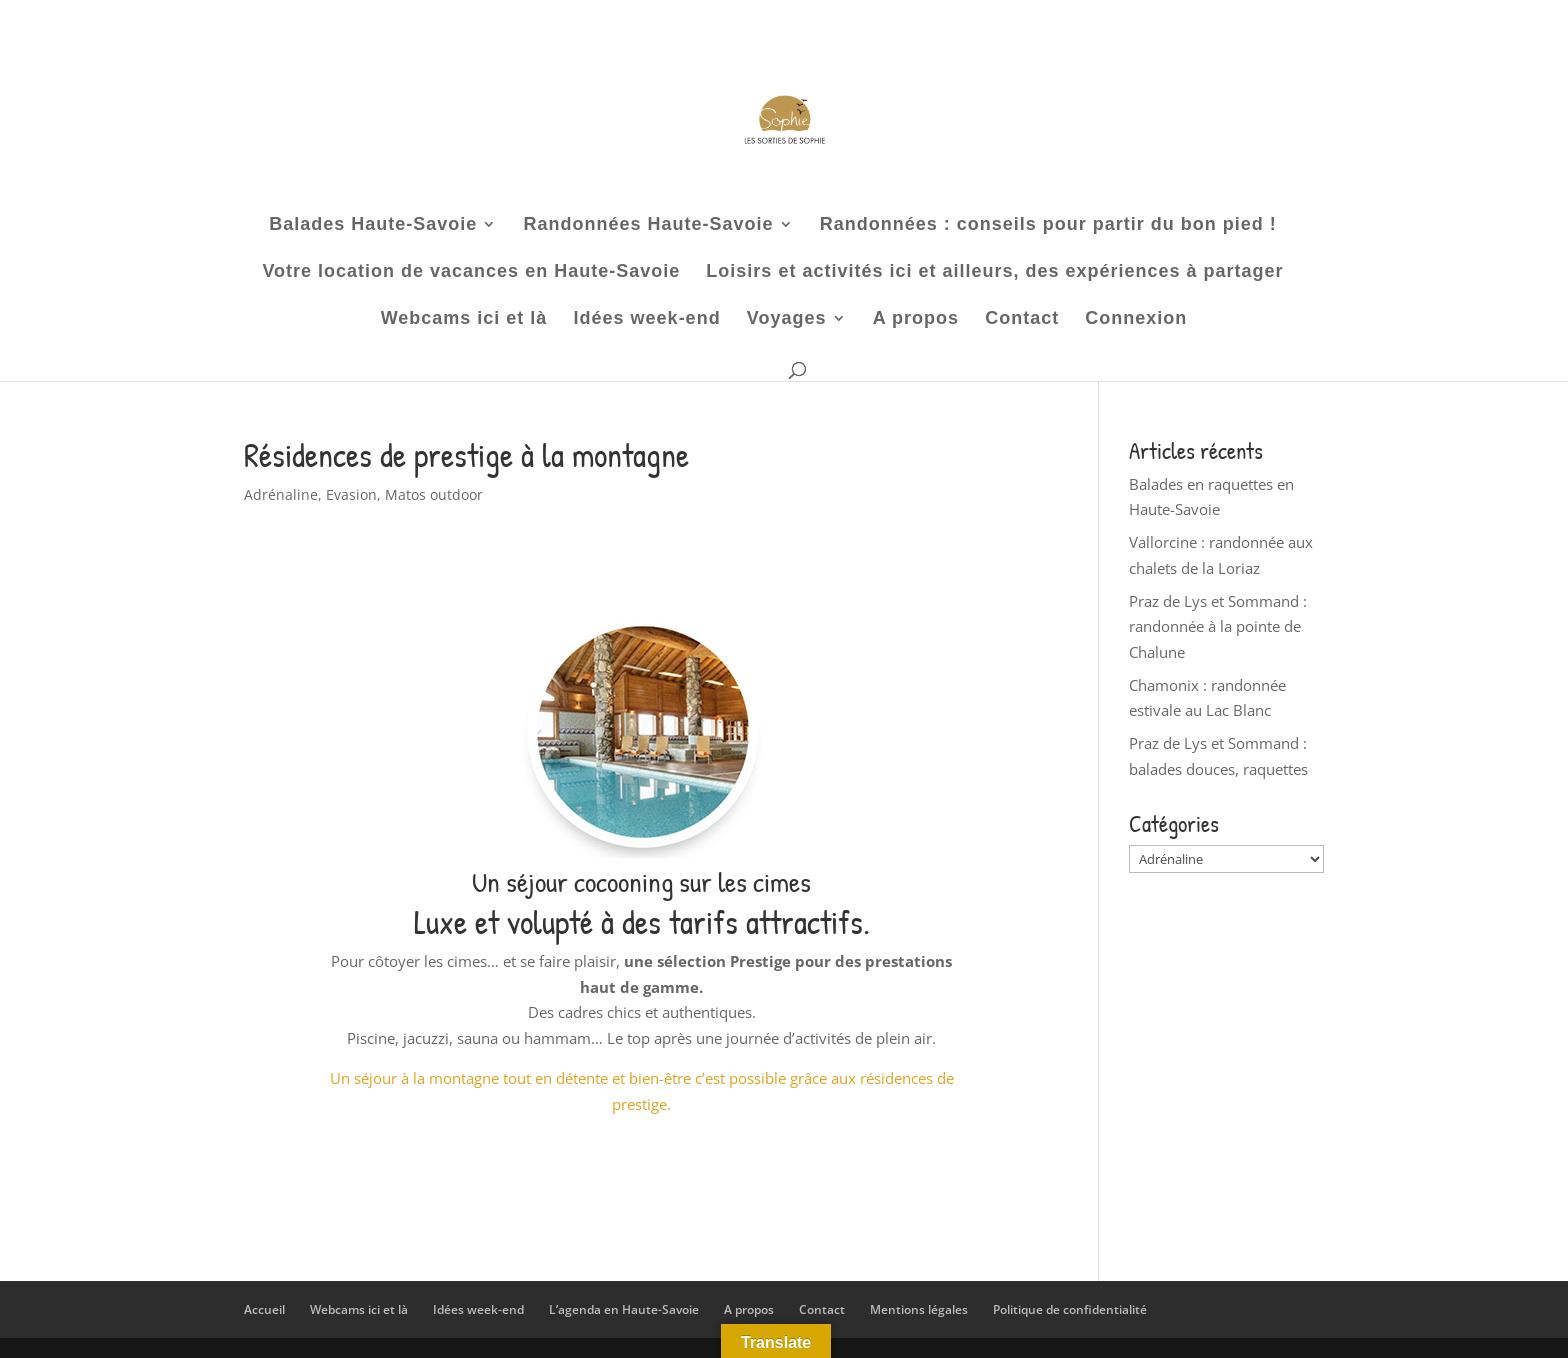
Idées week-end (647, 319)
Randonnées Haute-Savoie (648, 225)
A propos (916, 319)
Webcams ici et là (464, 319)
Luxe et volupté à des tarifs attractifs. (642, 922)
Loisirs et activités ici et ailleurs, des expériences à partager (994, 272)
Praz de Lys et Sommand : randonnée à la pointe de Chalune (1218, 626)
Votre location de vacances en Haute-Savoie (471, 272)
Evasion (351, 494)
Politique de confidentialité (1070, 1309)
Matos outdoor (434, 494)
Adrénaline (281, 494)
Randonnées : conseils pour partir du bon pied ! (1048, 225)
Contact (1022, 319)
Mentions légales (919, 1309)
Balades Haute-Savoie (373, 225)
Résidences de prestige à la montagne (466, 455)
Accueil (264, 1309)
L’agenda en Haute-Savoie (624, 1309)
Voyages (787, 319)
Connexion (1136, 319)
